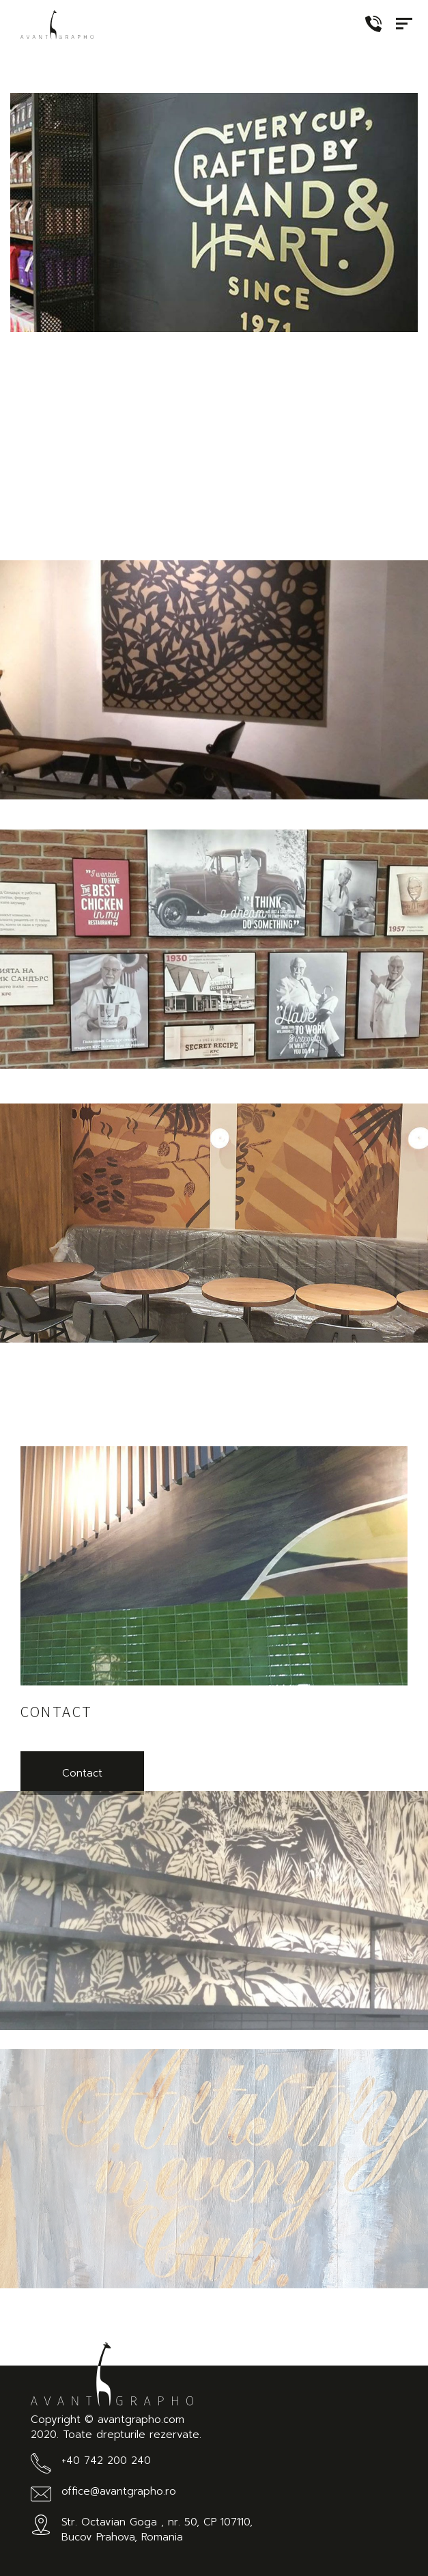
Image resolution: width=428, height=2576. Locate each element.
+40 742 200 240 (106, 2460)
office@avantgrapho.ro (118, 2491)
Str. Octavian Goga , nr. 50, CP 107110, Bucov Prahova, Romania (157, 2530)
